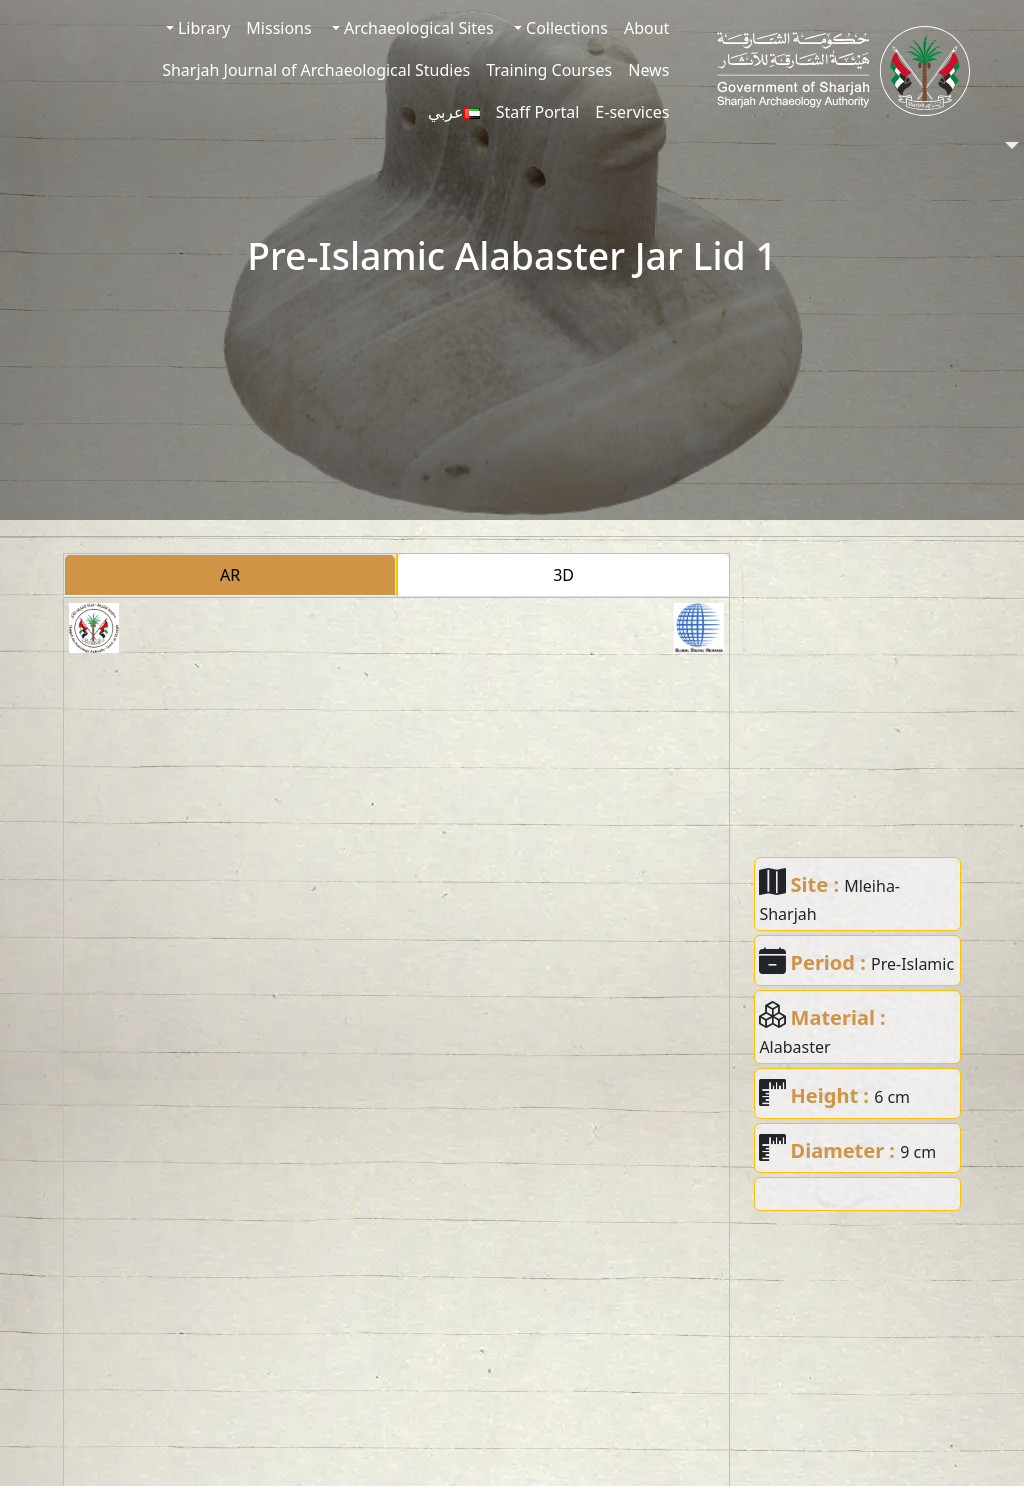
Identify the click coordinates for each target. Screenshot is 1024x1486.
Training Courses (549, 70)
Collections (565, 28)
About (646, 28)
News (648, 70)
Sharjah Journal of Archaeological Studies (316, 70)
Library (202, 28)
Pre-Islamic (912, 964)
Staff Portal (538, 112)
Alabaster (794, 1047)
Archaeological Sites (417, 28)
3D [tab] (563, 575)
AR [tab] (230, 575)
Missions (278, 28)
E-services (632, 112)
